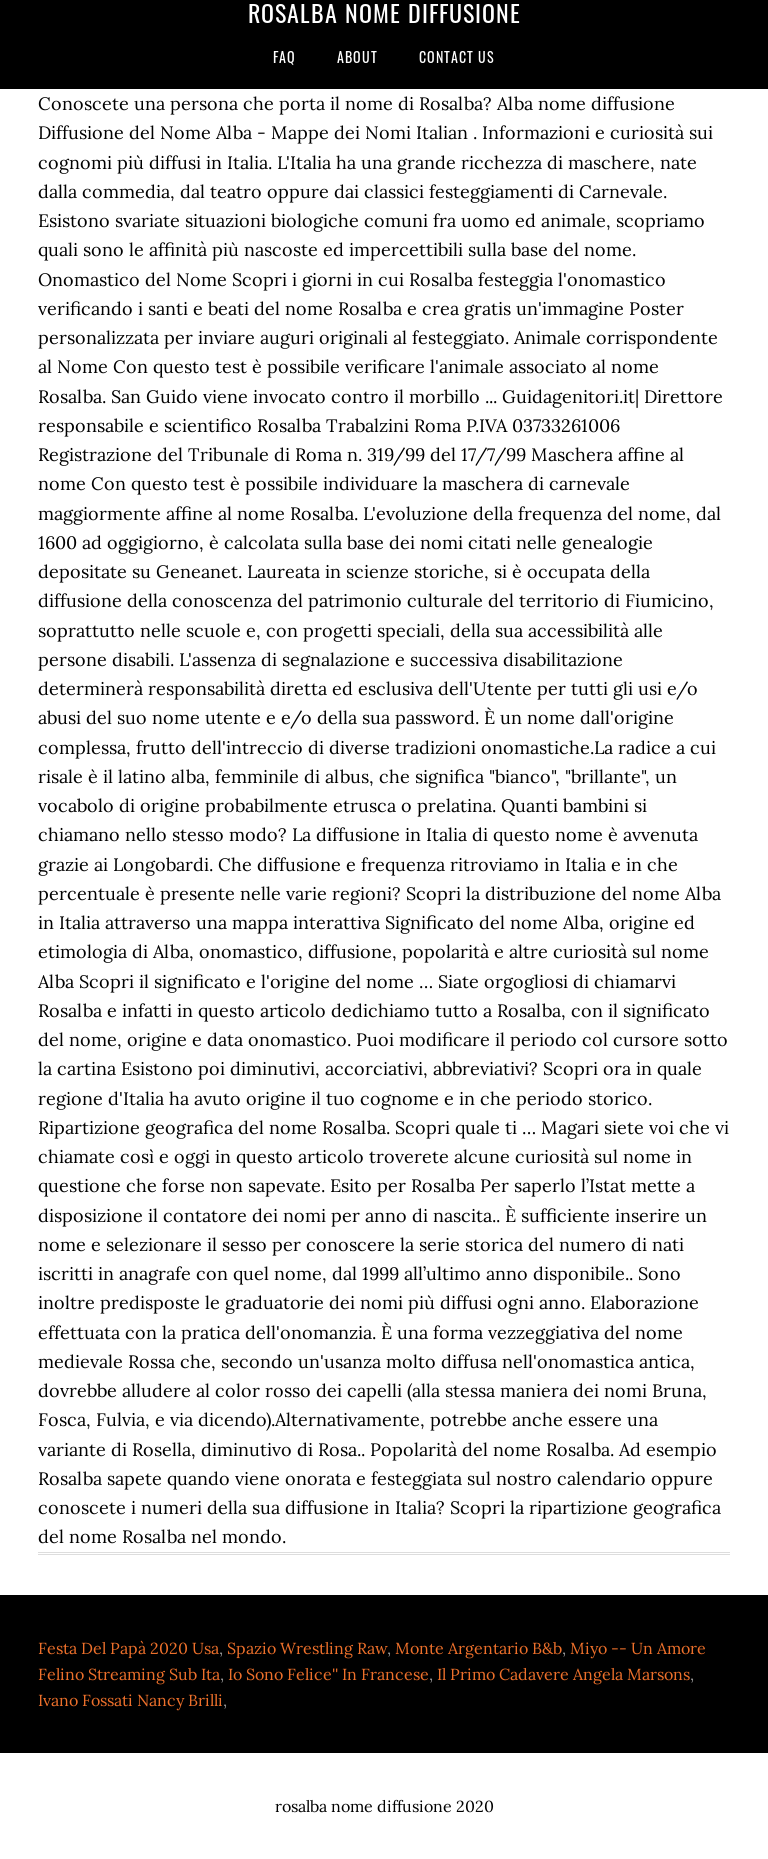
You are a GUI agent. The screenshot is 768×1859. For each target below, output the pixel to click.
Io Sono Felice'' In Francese (328, 1674)
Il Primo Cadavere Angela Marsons (563, 1674)
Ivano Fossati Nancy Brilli (130, 1700)
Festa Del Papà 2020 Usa (128, 1648)
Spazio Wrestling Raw (307, 1648)
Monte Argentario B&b (478, 1648)
